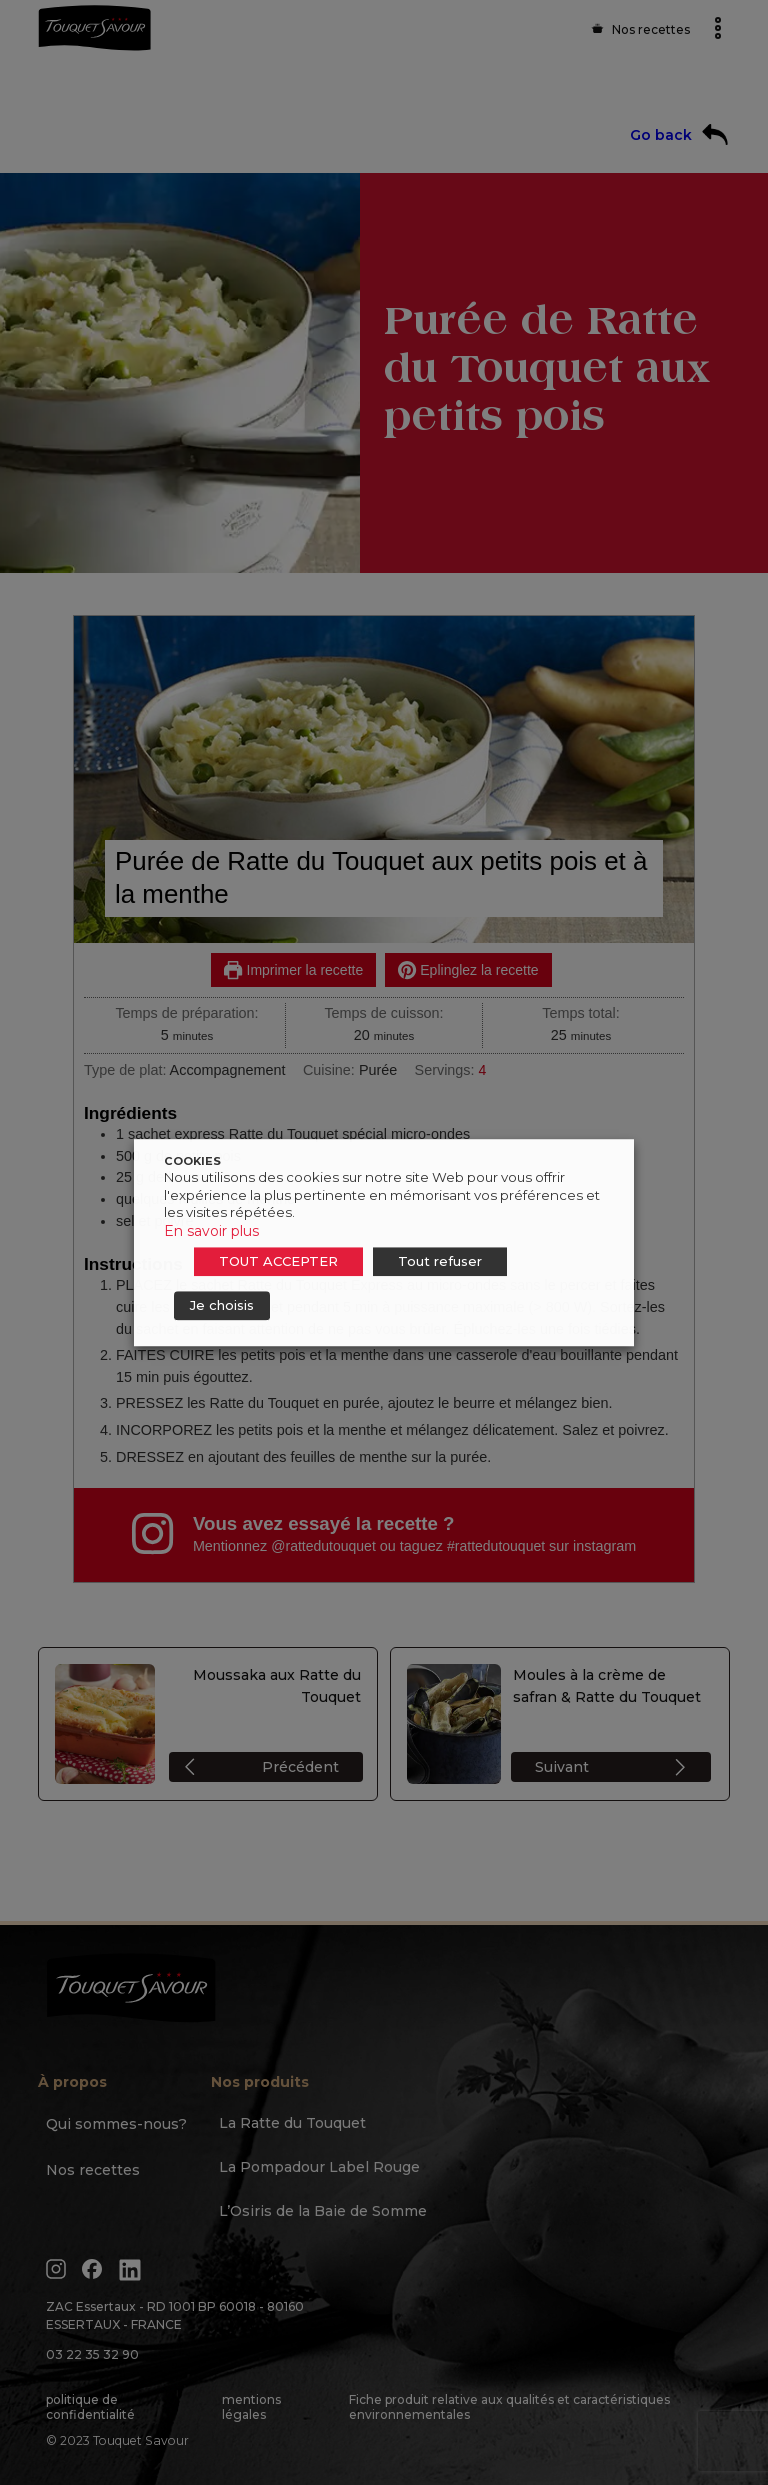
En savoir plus (211, 1231)
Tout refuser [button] (440, 1261)
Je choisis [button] (222, 1305)
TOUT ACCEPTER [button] (278, 1261)
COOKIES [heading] (192, 1161)
